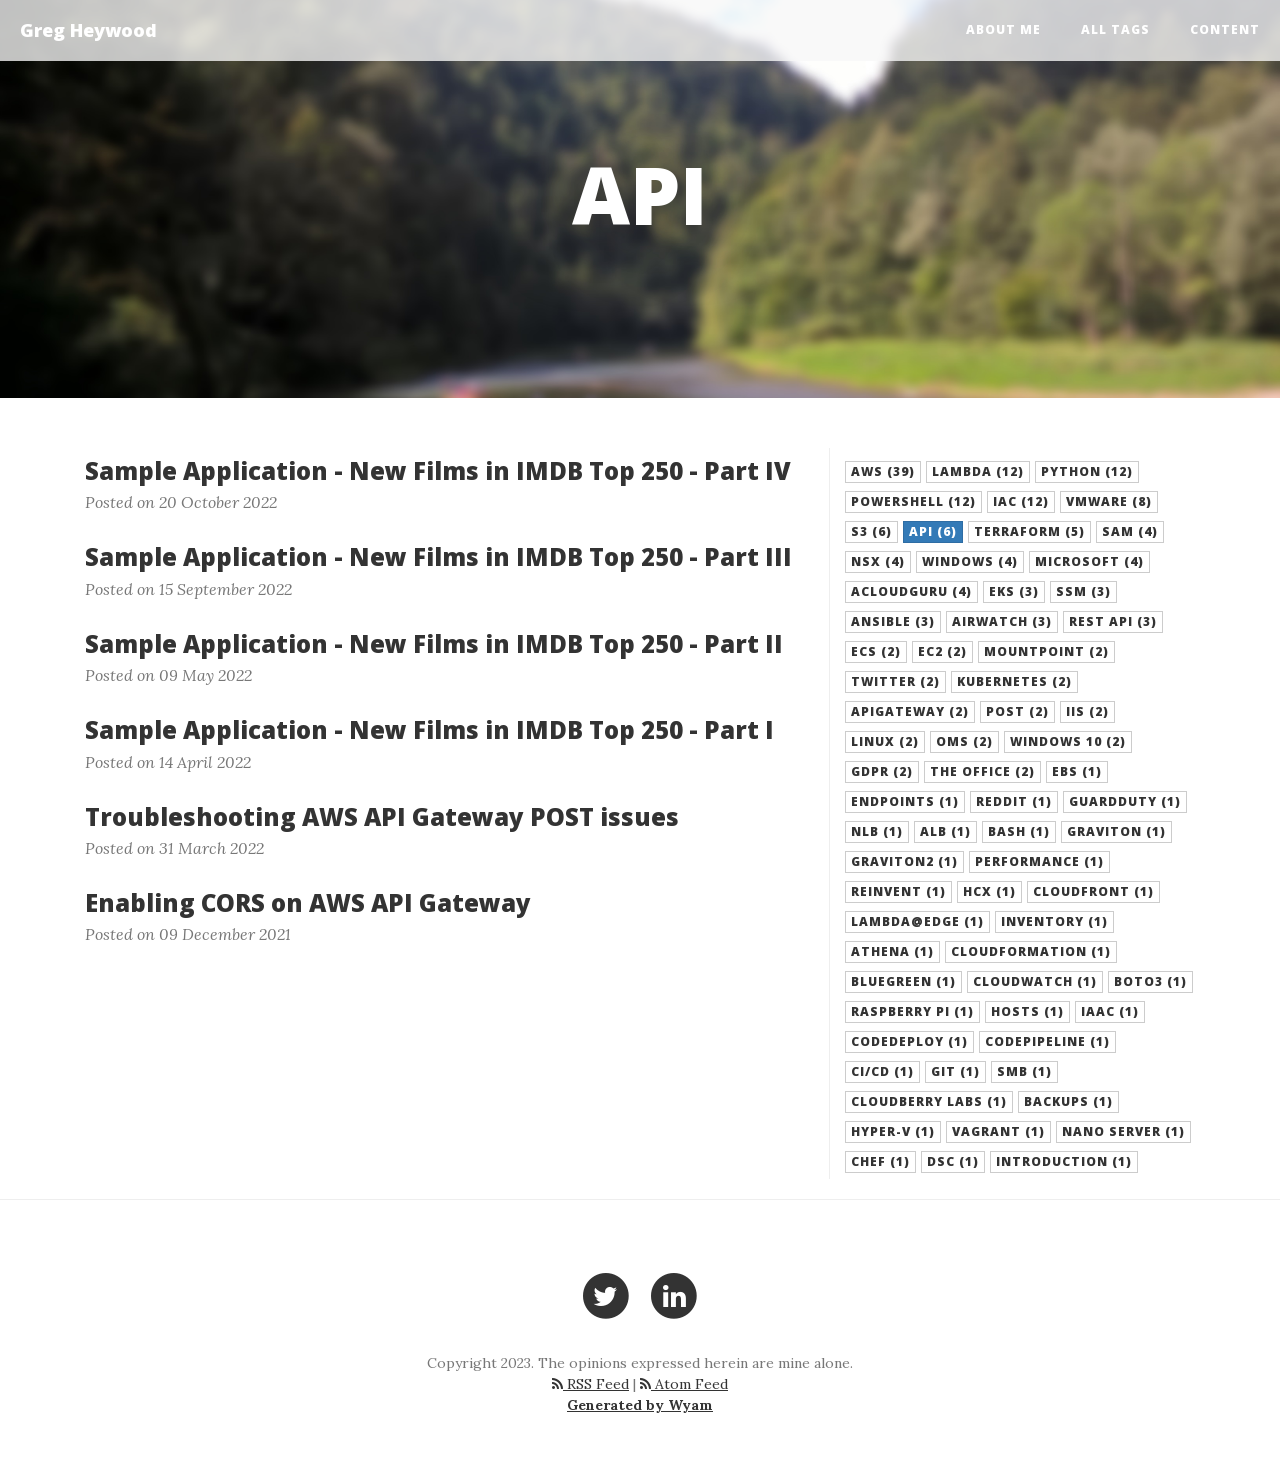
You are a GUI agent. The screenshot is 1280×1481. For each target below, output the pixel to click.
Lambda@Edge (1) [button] (917, 921)
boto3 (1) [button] (1150, 981)
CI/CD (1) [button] (882, 1071)
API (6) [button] (933, 531)
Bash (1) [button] (1019, 831)
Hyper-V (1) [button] (893, 1131)
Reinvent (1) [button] (898, 891)
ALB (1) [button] (945, 831)
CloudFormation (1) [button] (1031, 951)
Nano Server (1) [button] (1123, 1131)
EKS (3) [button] (1014, 591)
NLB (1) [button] (877, 831)
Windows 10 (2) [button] (1068, 741)
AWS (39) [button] (883, 471)
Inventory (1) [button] (1054, 921)
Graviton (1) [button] (1116, 831)
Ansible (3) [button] (893, 621)
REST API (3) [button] (1113, 621)
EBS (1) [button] (1077, 771)
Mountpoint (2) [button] (1046, 651)
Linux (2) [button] (885, 741)
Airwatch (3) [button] (1002, 621)
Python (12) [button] (1087, 471)
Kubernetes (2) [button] (1014, 681)
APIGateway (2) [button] (910, 711)
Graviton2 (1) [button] (904, 861)
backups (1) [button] (1068, 1101)
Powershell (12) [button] (913, 501)
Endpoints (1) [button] (905, 801)
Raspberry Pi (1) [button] (912, 1011)
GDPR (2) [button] (882, 771)
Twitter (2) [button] (895, 681)
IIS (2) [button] (1087, 711)
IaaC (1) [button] (1110, 1011)
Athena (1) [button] (892, 951)
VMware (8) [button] (1109, 501)
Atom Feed (684, 1384)
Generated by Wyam (640, 1405)
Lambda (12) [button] (978, 471)
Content (1225, 29)
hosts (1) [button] (1027, 1011)
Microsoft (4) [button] (1089, 561)
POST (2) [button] (1017, 711)
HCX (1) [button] (989, 891)
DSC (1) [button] (953, 1161)
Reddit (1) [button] (1014, 801)
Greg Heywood (88, 30)
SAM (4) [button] (1130, 531)
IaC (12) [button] (1021, 501)
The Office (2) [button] (982, 771)
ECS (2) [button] (876, 651)
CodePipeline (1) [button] (1047, 1041)
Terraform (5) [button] (1029, 531)
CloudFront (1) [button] (1093, 891)
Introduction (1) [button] (1064, 1161)
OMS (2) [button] (964, 741)
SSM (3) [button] (1083, 591)
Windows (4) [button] (970, 561)
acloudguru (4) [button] (911, 591)
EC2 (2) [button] (942, 651)
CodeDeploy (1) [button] (909, 1041)
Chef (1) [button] (880, 1161)
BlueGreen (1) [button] (903, 981)
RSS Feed (590, 1384)
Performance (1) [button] (1039, 861)
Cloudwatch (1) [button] (1035, 981)
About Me (1003, 29)
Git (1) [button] (955, 1071)
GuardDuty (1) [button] (1125, 801)
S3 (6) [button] (871, 531)
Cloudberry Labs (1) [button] (929, 1101)
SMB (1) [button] (1024, 1071)
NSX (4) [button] (878, 561)
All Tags (1115, 29)
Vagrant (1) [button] (998, 1131)
